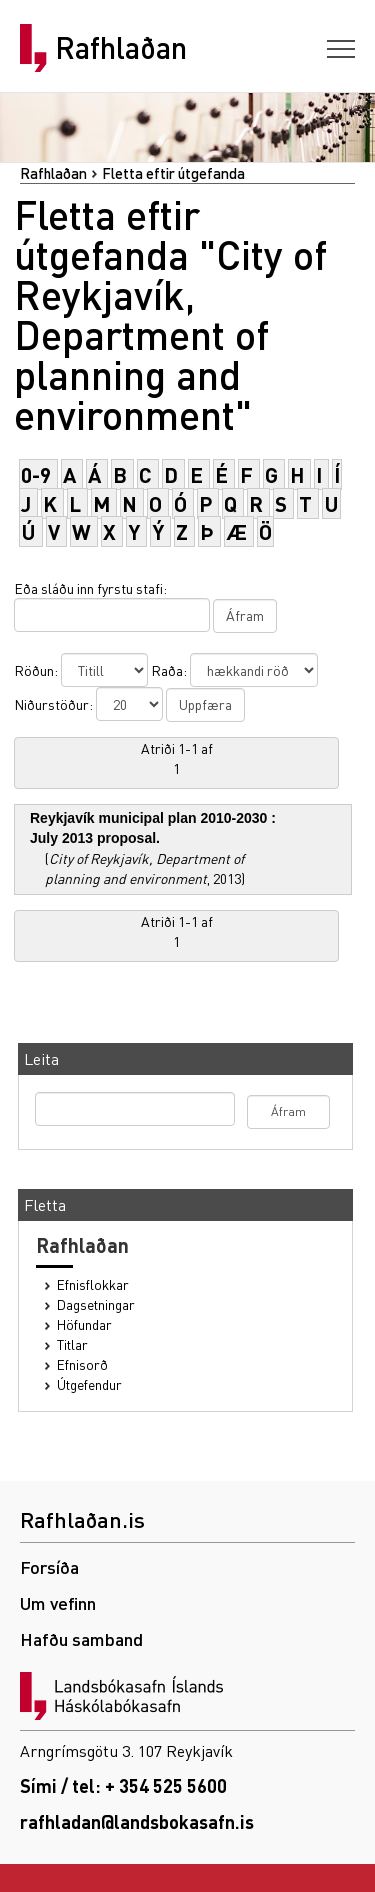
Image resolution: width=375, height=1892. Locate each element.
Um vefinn (58, 1602)
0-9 (36, 474)
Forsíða (49, 1566)
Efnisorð (82, 1364)
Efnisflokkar (93, 1284)
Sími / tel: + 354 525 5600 (123, 1785)
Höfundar (84, 1324)
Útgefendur (89, 1384)
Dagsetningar (96, 1304)
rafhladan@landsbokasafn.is (137, 1821)
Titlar (72, 1344)
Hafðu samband (81, 1638)
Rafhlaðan (121, 48)
